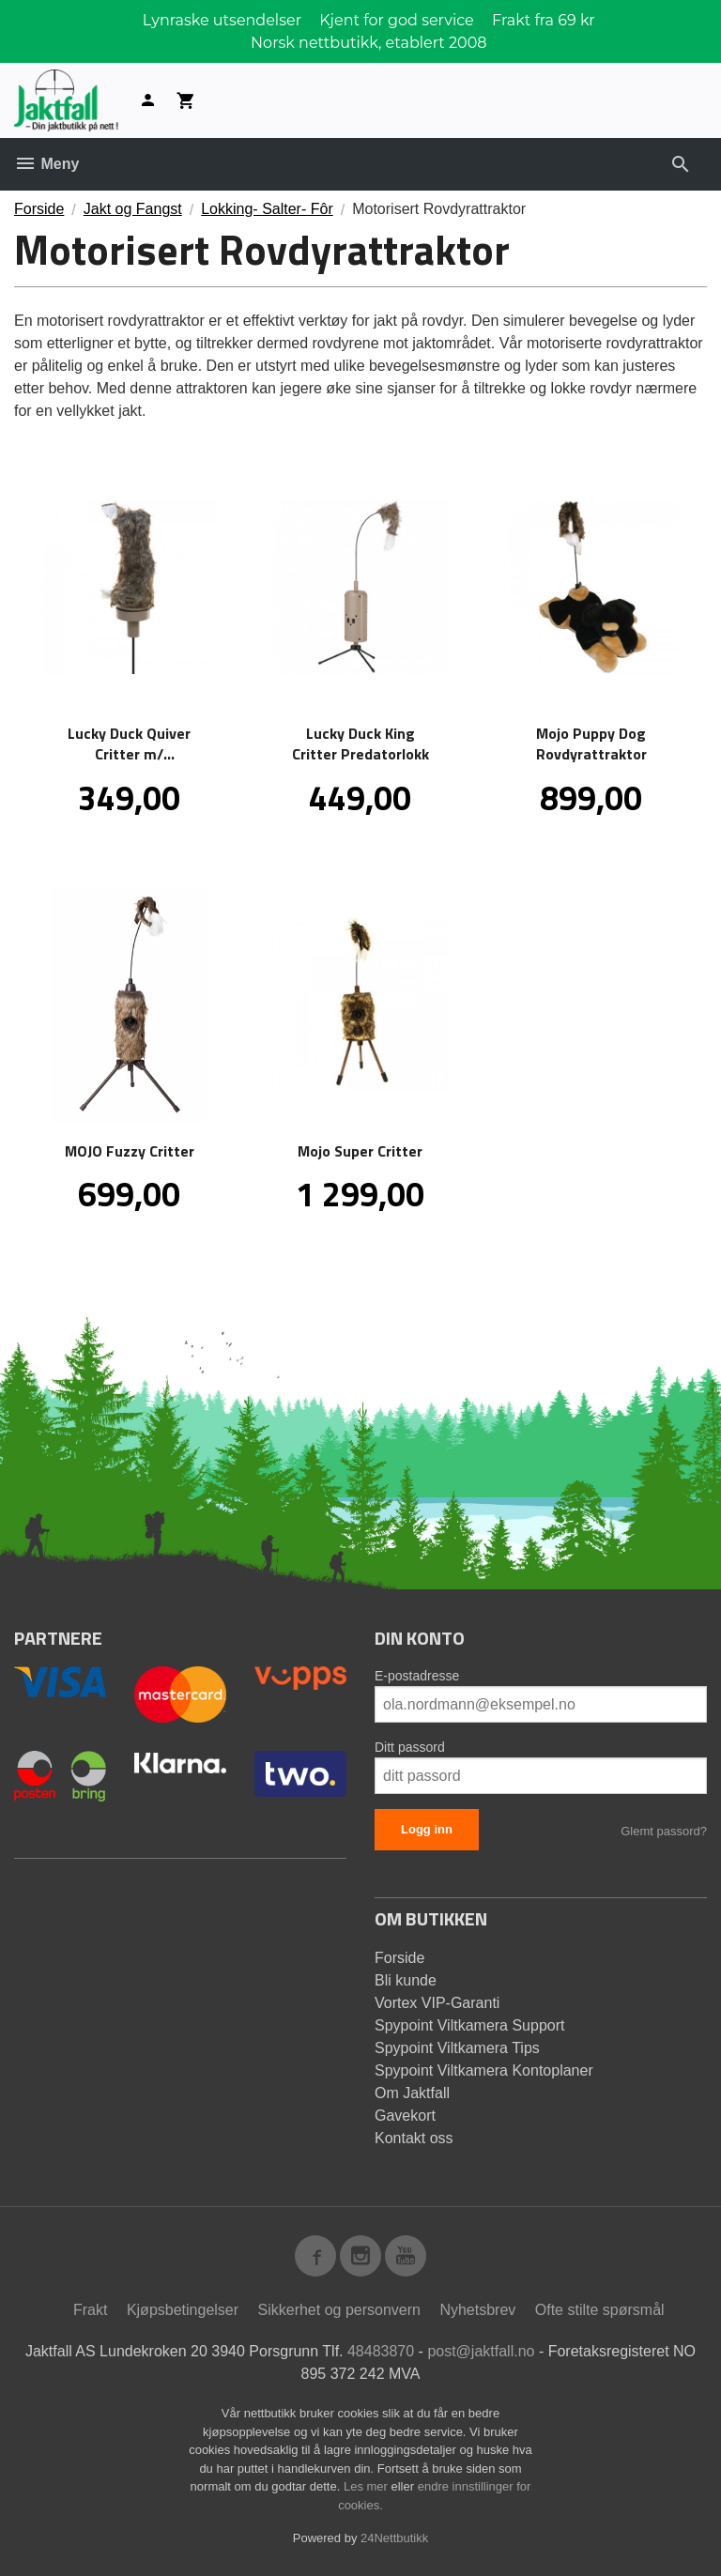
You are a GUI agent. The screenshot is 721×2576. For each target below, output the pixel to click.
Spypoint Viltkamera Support (469, 2025)
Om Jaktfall (412, 2093)
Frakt (90, 2310)
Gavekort (405, 2116)
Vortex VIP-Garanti (437, 2003)
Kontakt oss (414, 2138)
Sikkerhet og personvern (339, 2310)
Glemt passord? (664, 1831)
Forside (39, 209)
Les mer (367, 2486)
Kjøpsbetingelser (182, 2310)
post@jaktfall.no (480, 2351)
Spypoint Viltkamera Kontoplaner (484, 2070)
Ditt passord (410, 1747)
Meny (46, 164)
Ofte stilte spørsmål (600, 2310)
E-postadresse (417, 1675)
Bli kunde (406, 1980)
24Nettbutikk (394, 2538)
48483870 (380, 2351)
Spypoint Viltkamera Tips (457, 2048)
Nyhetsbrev (477, 2310)
